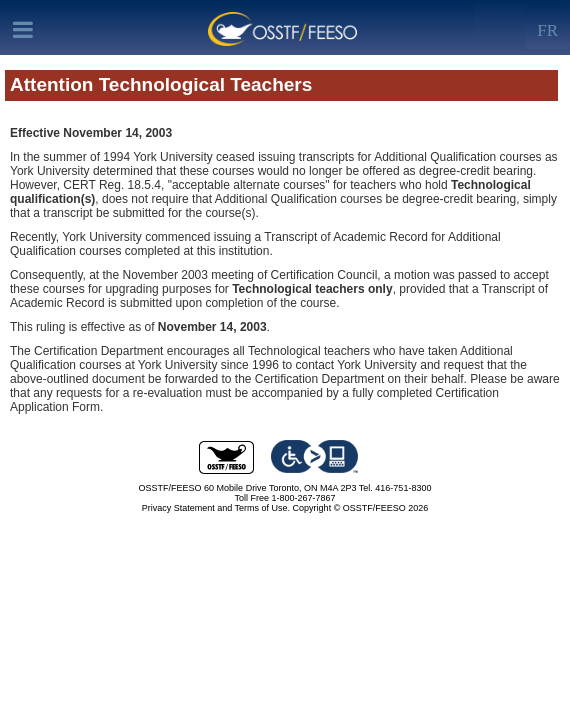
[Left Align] (547, 26)
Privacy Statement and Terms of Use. (216, 508)
